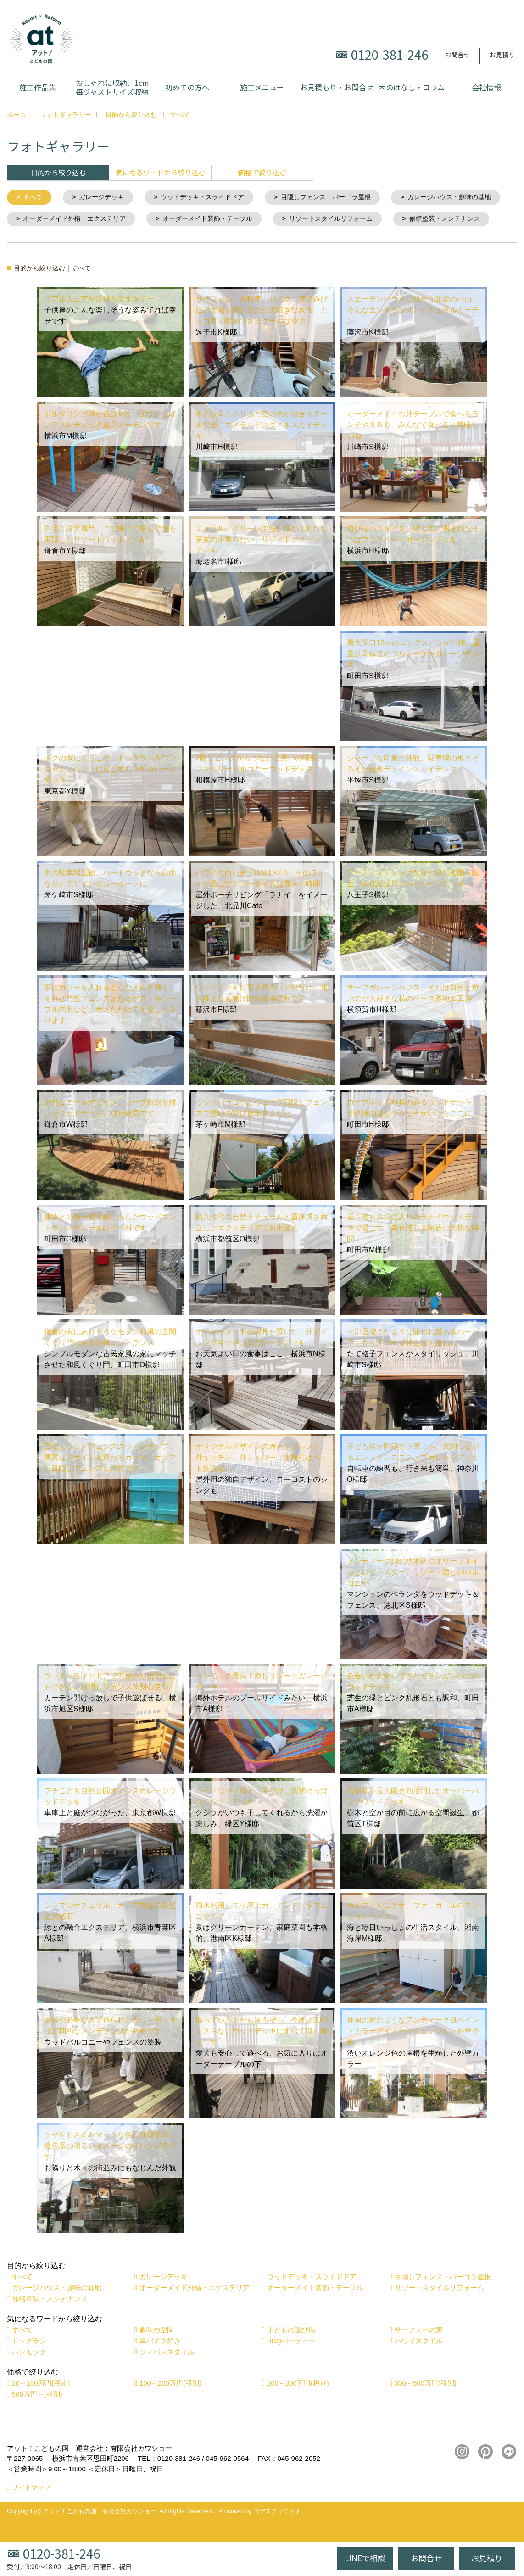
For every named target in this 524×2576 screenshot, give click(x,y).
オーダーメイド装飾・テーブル (345, 220)
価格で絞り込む (262, 172)
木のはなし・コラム (412, 87)
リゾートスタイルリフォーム (68, 242)
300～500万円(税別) (426, 2406)
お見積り (502, 54)
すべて (34, 197)
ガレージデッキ (105, 197)
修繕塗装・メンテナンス (188, 242)
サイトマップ (31, 2511)
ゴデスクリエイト (277, 2534)
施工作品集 (37, 87)
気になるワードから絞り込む (160, 172)
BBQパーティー (291, 2364)
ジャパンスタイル (167, 2375)
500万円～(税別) (37, 2417)
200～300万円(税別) (298, 2406)
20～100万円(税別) (41, 2406)
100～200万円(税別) (170, 2406)
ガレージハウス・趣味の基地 (68, 220)
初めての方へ (187, 87)
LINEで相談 (365, 2558)
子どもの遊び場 (291, 2353)
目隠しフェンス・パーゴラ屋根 (341, 197)
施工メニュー (262, 87)
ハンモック (29, 2375)
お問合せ (457, 54)
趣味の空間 (156, 2353)
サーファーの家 (419, 2353)
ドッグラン (29, 2364)
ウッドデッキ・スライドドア (211, 197)
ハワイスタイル (419, 2364)
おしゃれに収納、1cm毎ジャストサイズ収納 (112, 87)
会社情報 (486, 87)
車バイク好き (160, 2364)
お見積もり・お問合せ (336, 87)
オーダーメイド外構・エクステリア (205, 220)
